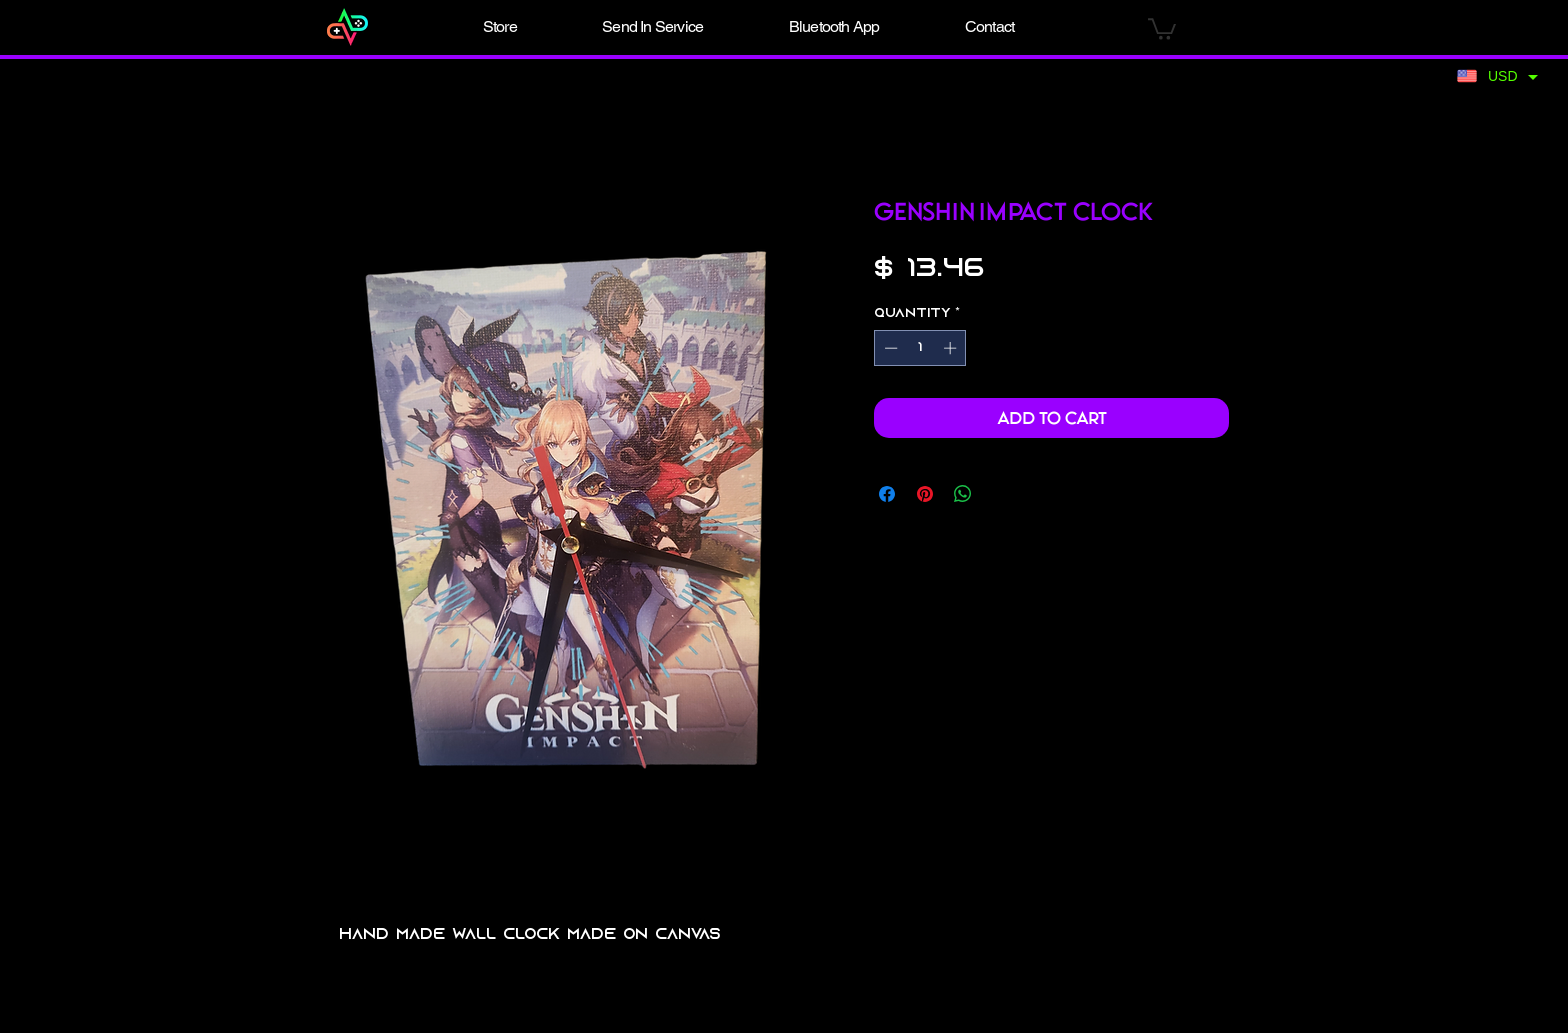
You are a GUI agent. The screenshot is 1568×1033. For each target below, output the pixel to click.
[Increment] (952, 348)
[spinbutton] (920, 348)
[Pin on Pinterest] (925, 494)
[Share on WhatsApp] (963, 494)
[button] (500, 27)
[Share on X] (1001, 494)
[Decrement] (889, 348)
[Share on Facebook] (887, 494)
